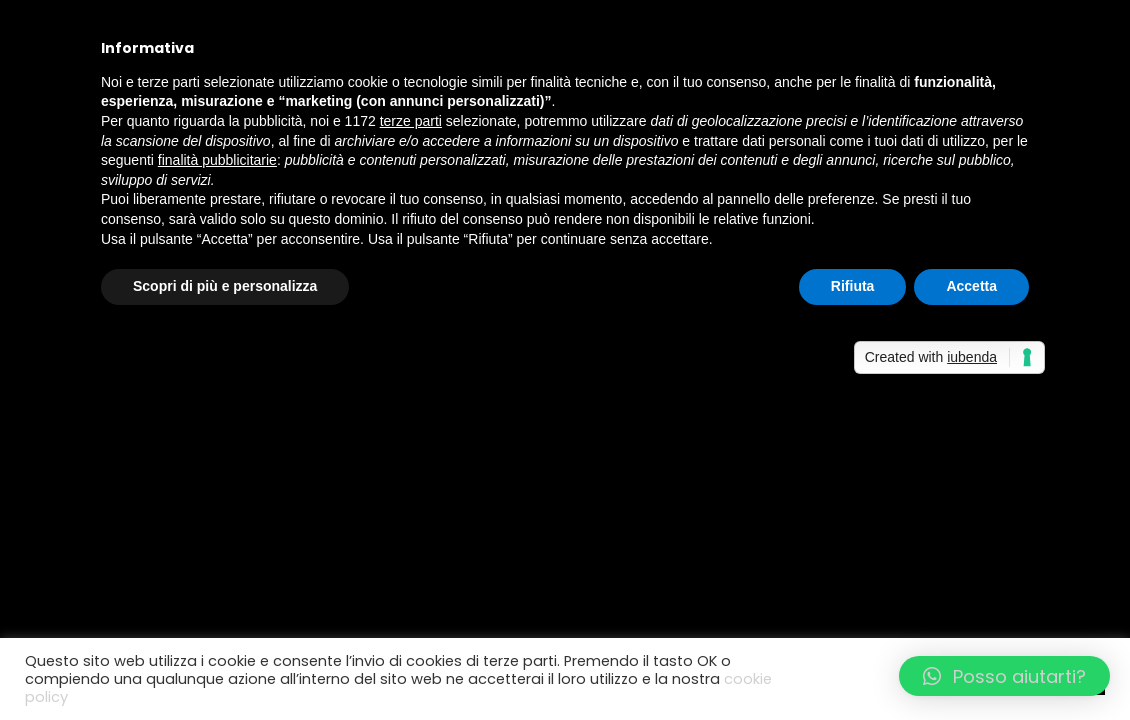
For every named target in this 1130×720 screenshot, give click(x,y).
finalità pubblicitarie (217, 160)
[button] (1004, 676)
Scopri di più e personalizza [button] (225, 286)
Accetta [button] (971, 286)
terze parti (411, 121)
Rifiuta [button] (853, 286)
